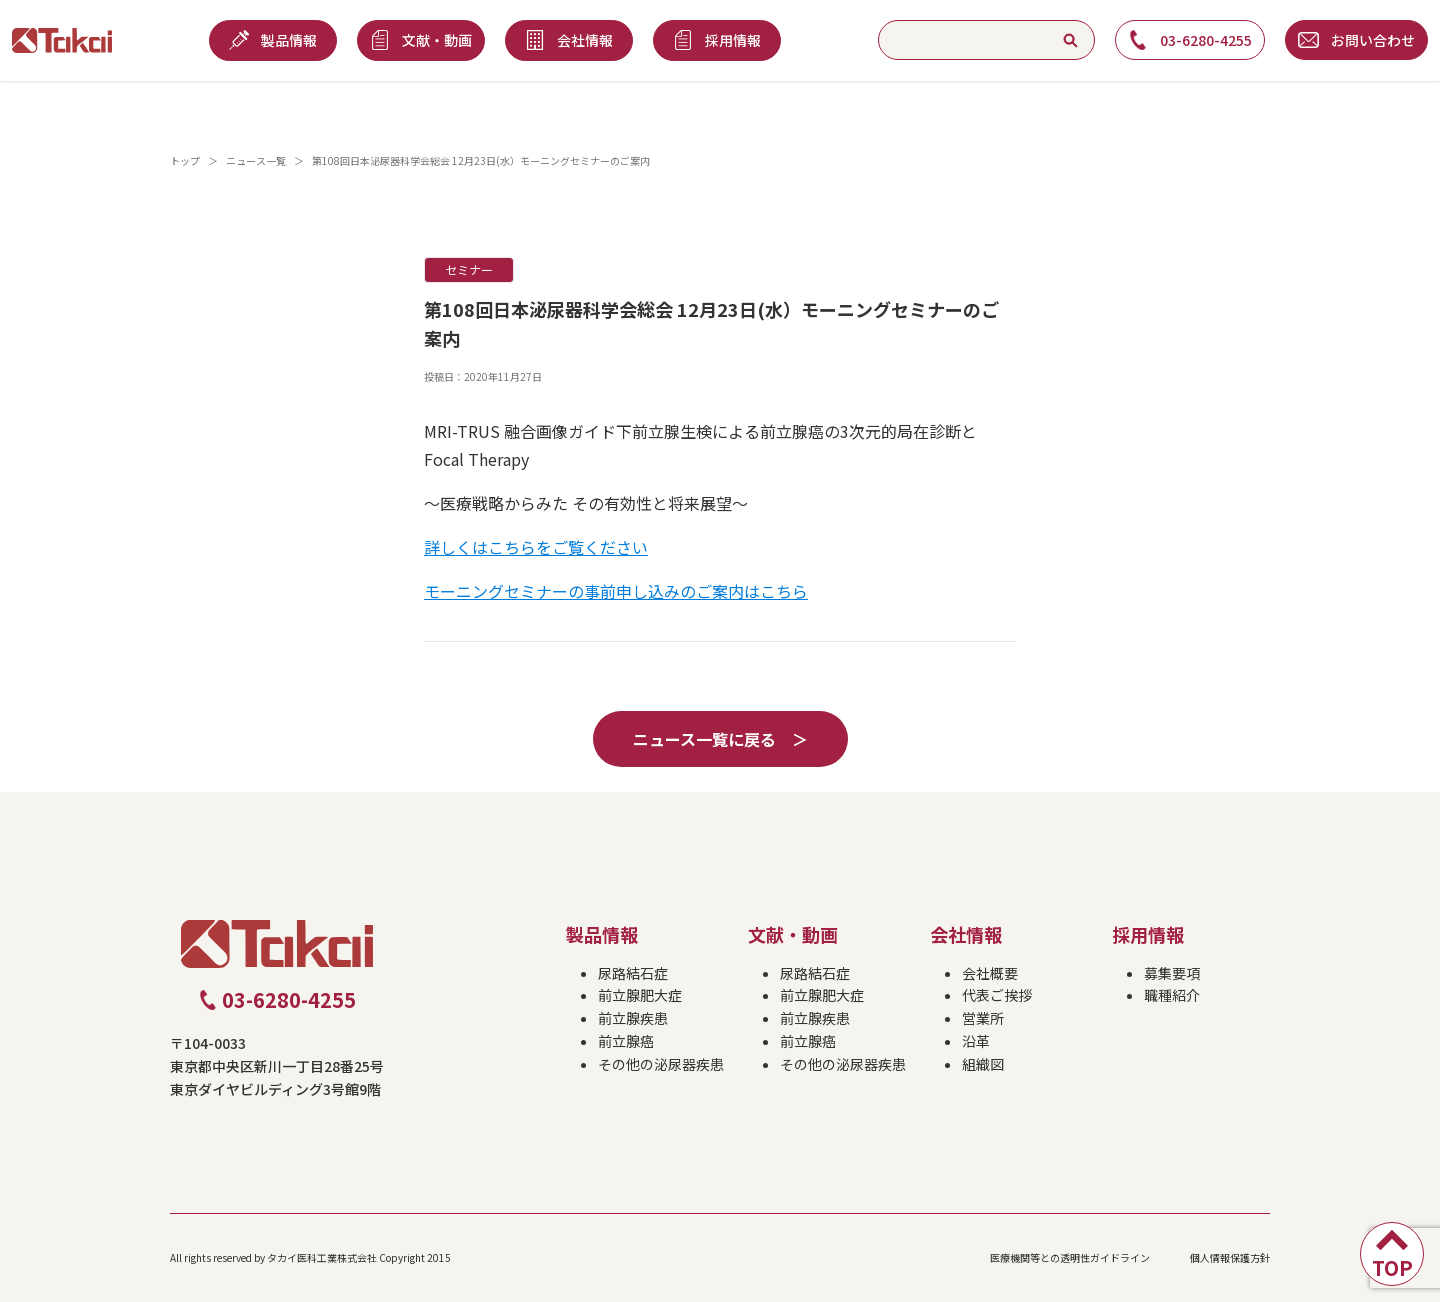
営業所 (983, 1018)
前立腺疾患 (633, 1018)
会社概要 (990, 973)
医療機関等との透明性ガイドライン (1070, 1257)
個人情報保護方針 (1230, 1257)
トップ (185, 160)
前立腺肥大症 (640, 995)
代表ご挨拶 (997, 995)
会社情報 (966, 934)
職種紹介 (1172, 995)
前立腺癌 (626, 1041)
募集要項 (1172, 973)
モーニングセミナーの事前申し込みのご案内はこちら (616, 591)
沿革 (976, 1041)
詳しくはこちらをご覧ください (536, 547)
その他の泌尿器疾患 (661, 1064)
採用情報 (1148, 934)
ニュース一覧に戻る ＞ (720, 739)
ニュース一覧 (256, 160)
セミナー (469, 269)
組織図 (983, 1064)
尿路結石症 (633, 973)
